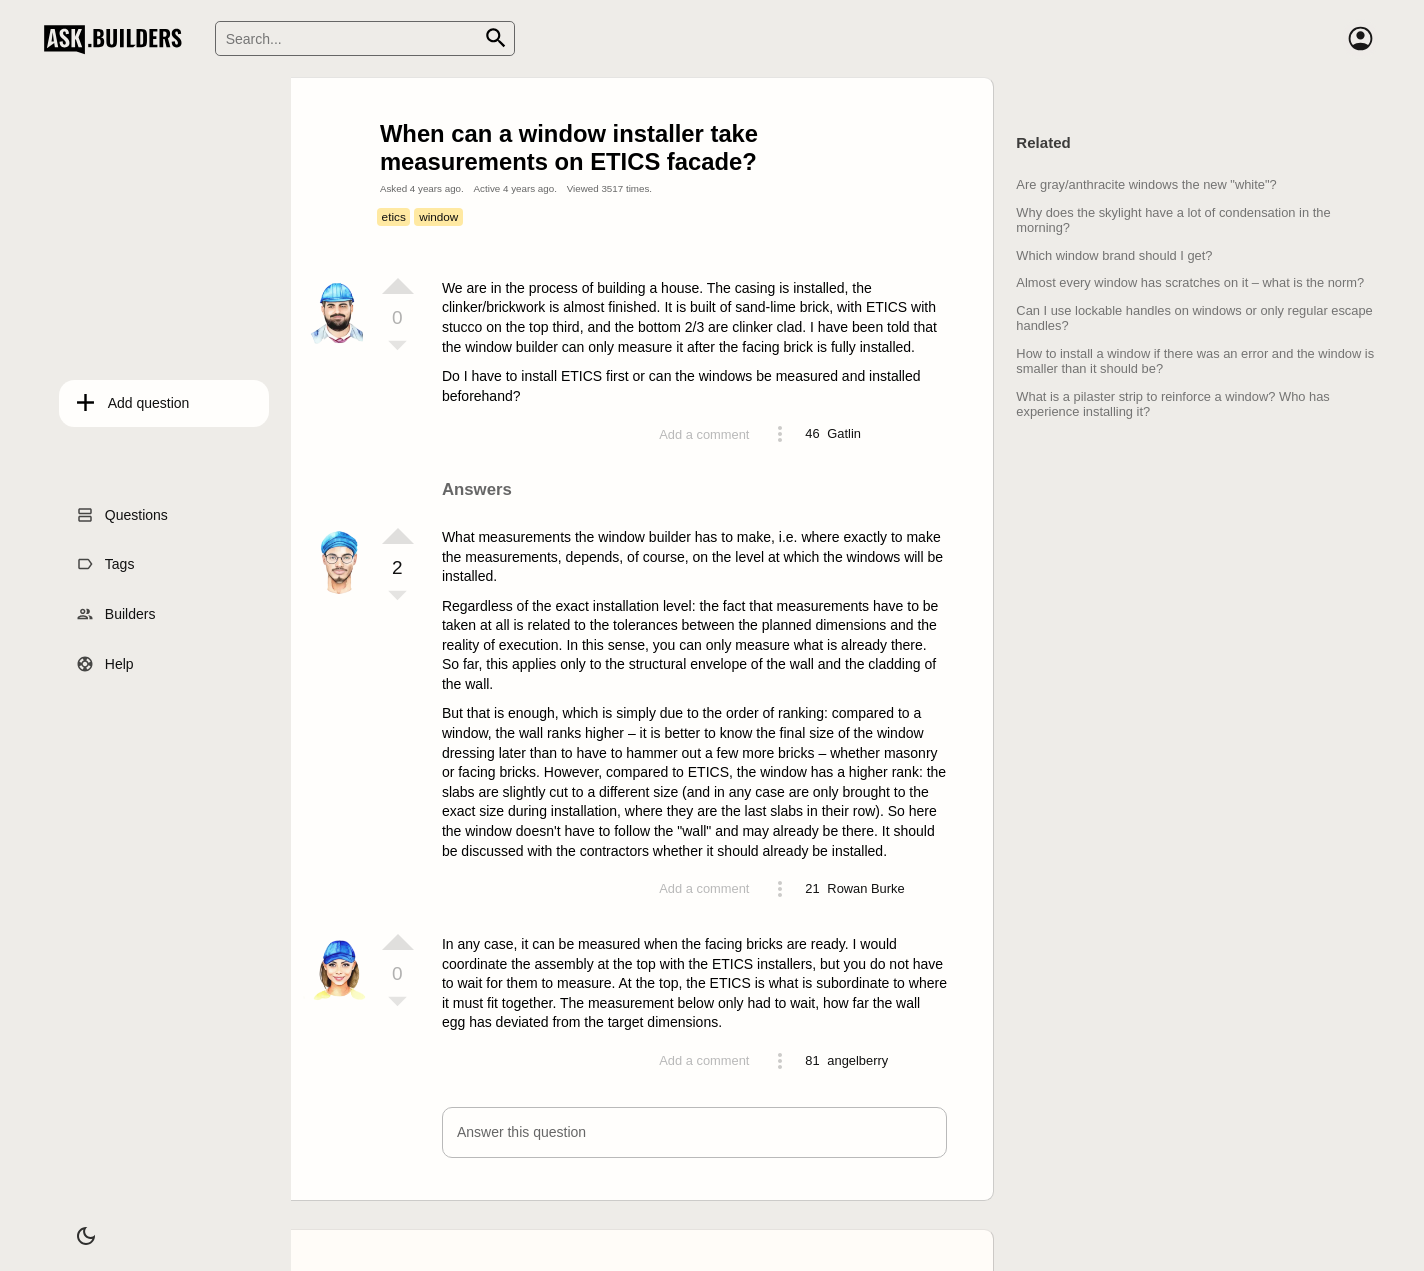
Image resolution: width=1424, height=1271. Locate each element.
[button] (694, 1132)
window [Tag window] (438, 216)
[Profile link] (844, 434)
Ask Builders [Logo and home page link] (117, 39)
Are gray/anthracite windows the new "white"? (1146, 184)
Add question (134, 397)
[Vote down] (398, 347)
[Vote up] (398, 286)
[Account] (1360, 39)
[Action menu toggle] (780, 434)
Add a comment (704, 434)
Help (104, 657)
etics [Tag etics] (394, 216)
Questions (121, 508)
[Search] (365, 38)
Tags (105, 558)
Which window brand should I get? (1114, 255)
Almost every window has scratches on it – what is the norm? (1190, 282)
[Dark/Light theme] (72, 1225)
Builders (115, 608)
